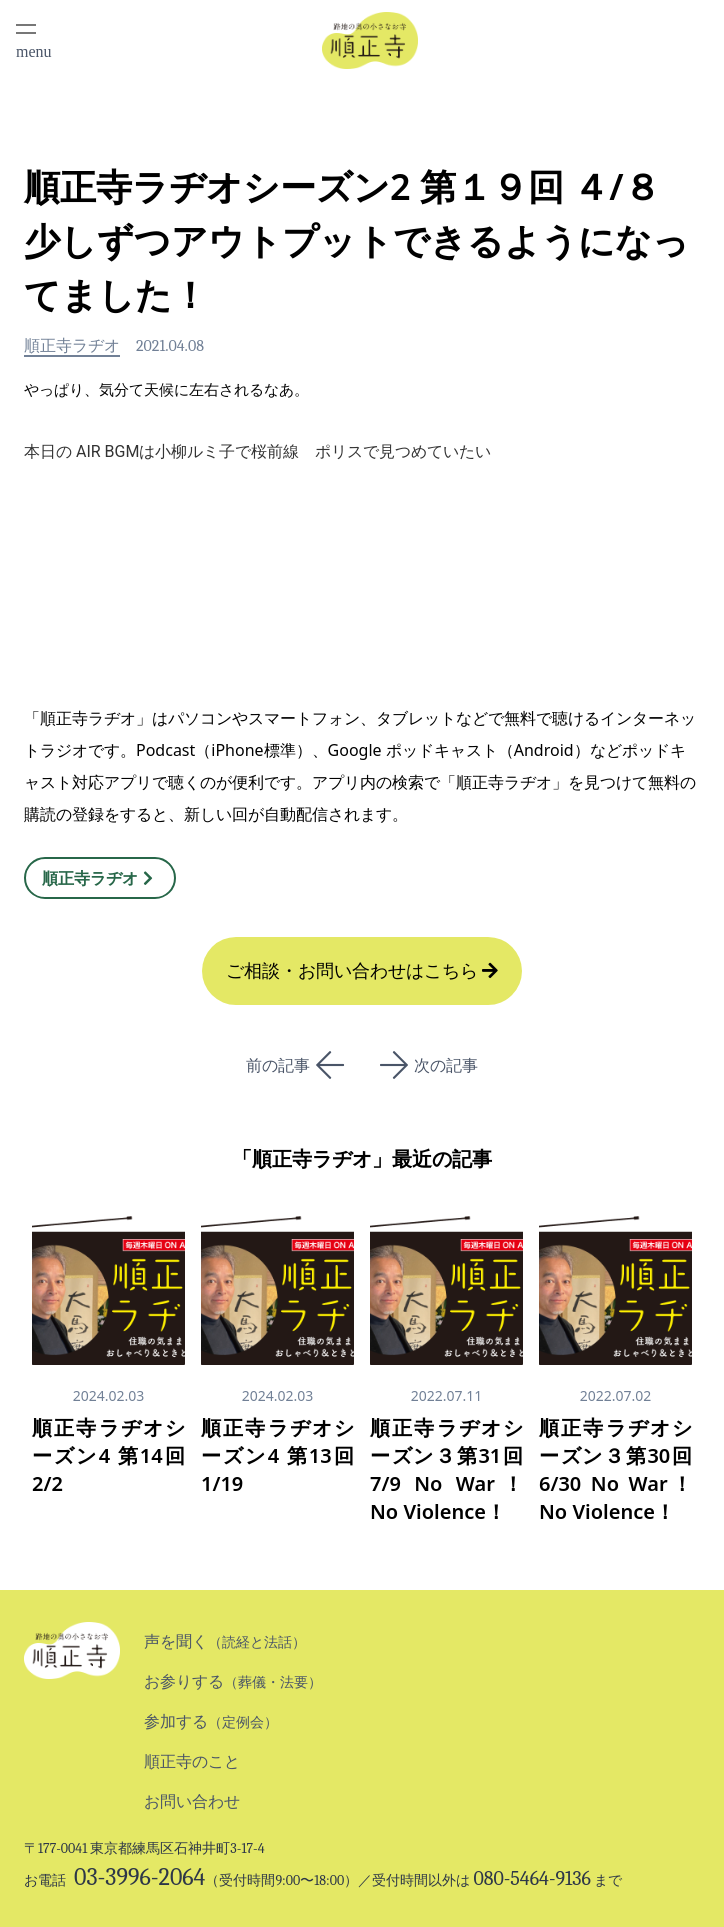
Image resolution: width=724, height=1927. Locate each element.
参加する (211, 1721)
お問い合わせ (192, 1801)
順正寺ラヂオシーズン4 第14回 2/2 (118, 1455)
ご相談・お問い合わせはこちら (362, 971)
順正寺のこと (192, 1761)
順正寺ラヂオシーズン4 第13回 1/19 (277, 1455)
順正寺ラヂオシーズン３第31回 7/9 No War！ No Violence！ (446, 1469)
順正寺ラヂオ (72, 346)
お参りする (233, 1681)
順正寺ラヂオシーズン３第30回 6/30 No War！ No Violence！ (615, 1469)
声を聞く (225, 1641)
